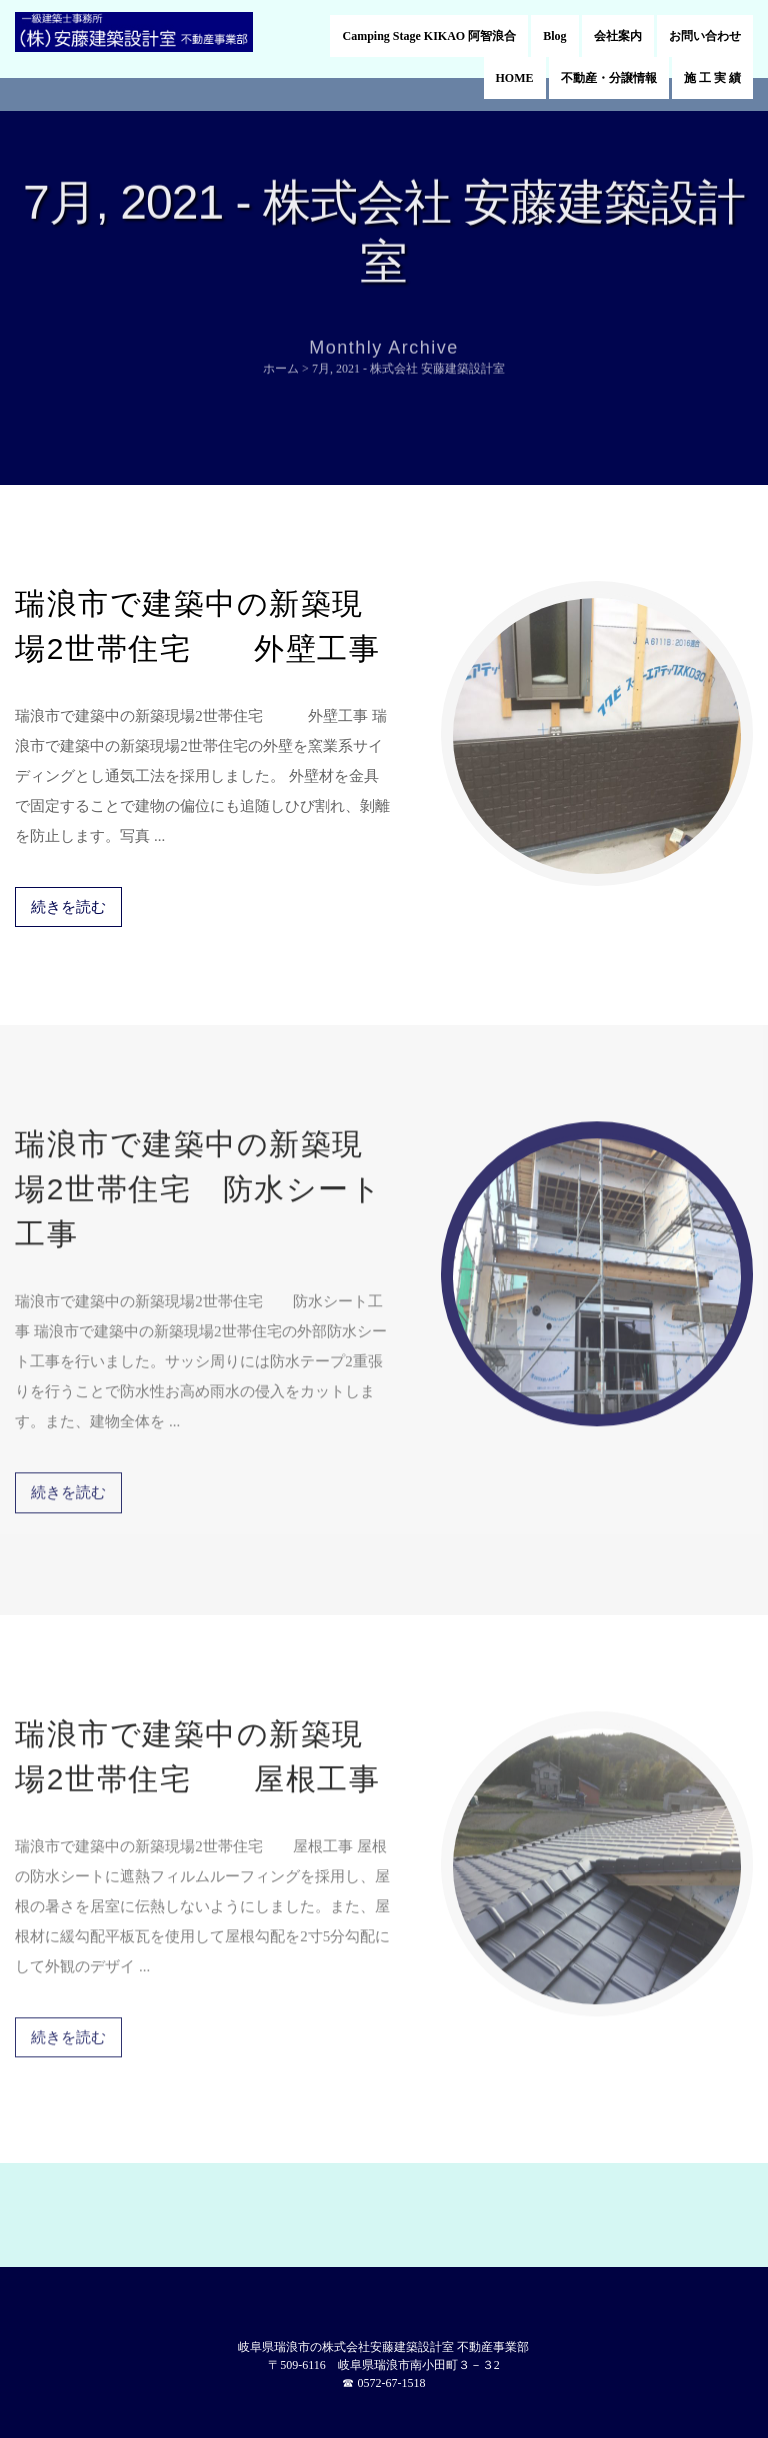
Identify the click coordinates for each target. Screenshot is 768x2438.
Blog (554, 36)
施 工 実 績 (712, 78)
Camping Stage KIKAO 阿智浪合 (429, 36)
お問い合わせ (705, 36)
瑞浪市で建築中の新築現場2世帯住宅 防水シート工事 (198, 1181)
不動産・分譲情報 (609, 78)
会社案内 (618, 36)
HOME (515, 78)
